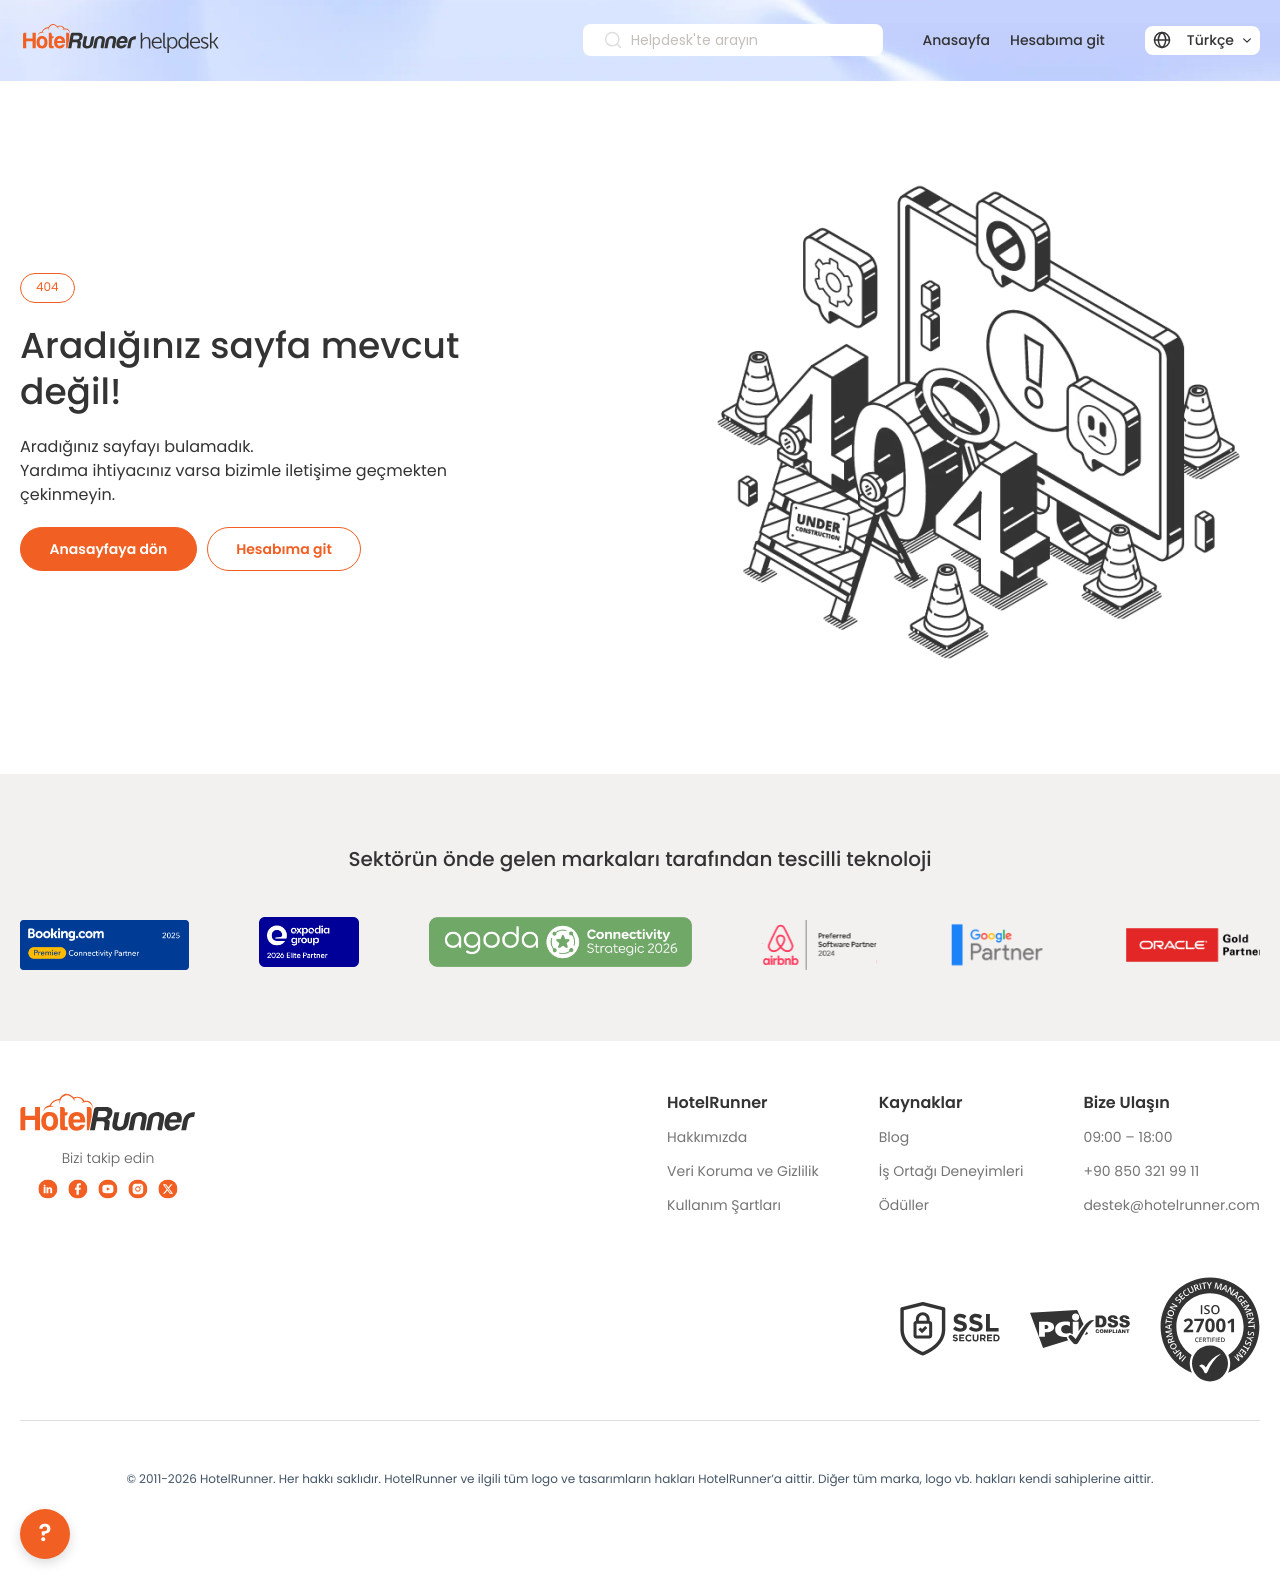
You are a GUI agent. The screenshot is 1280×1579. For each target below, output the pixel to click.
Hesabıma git (1057, 40)
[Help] (45, 1534)
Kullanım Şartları (724, 1205)
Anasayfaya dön (109, 549)
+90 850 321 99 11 (1141, 1171)
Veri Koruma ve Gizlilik (743, 1171)
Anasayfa (957, 40)
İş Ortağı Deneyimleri (951, 1171)
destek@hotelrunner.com (1171, 1205)
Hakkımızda (707, 1137)
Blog (894, 1137)
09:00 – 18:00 (1127, 1137)
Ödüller (904, 1205)
